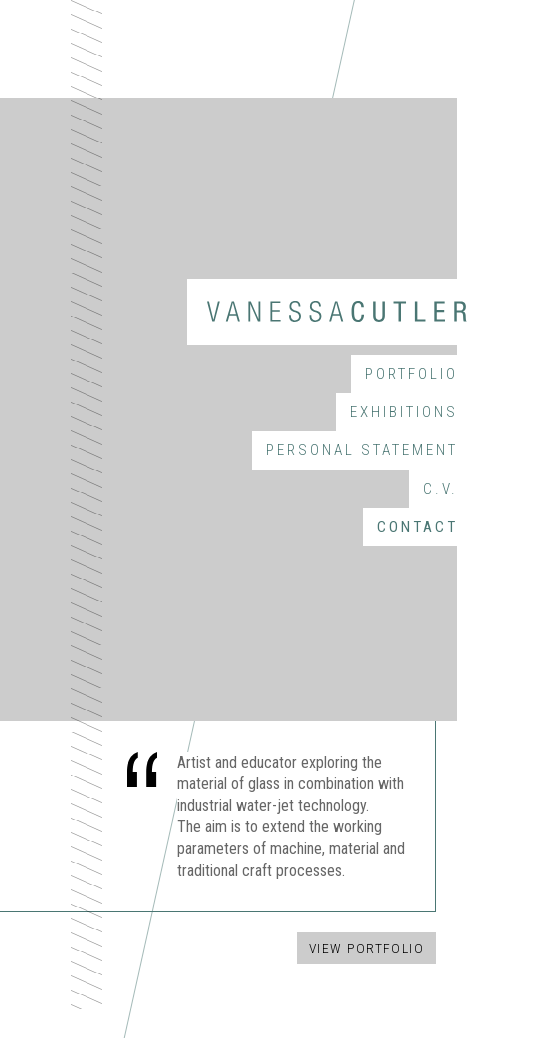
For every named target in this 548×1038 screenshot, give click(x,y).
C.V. (440, 489)
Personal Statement (362, 450)
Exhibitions (404, 412)
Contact (417, 527)
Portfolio (411, 374)
